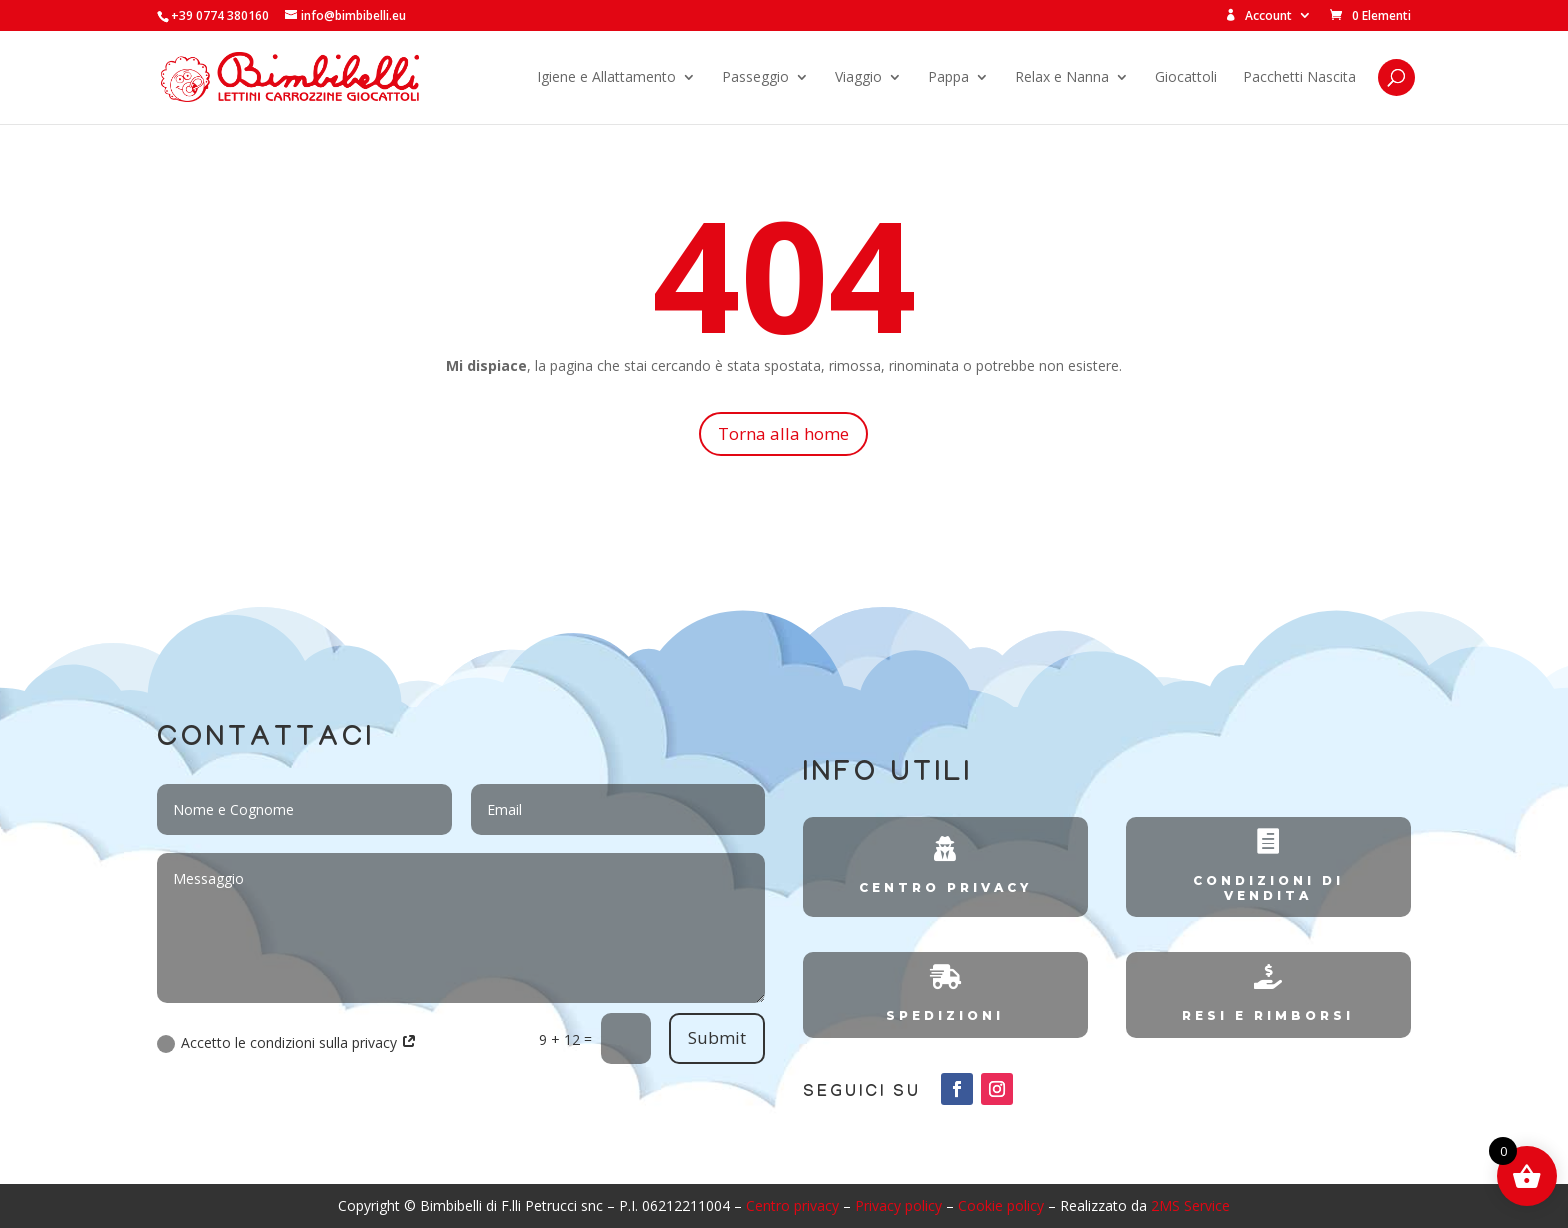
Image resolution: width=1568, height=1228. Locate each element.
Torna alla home (783, 433)
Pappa (948, 78)
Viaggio (858, 78)
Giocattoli (1186, 78)
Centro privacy (792, 1205)
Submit (717, 1037)
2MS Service (1190, 1205)
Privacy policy (898, 1205)
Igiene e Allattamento (606, 78)
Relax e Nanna (1062, 78)
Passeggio (755, 78)
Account (1258, 16)
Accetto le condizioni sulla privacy (287, 1043)
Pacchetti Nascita (1299, 78)
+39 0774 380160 (220, 15)
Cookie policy (1001, 1205)
